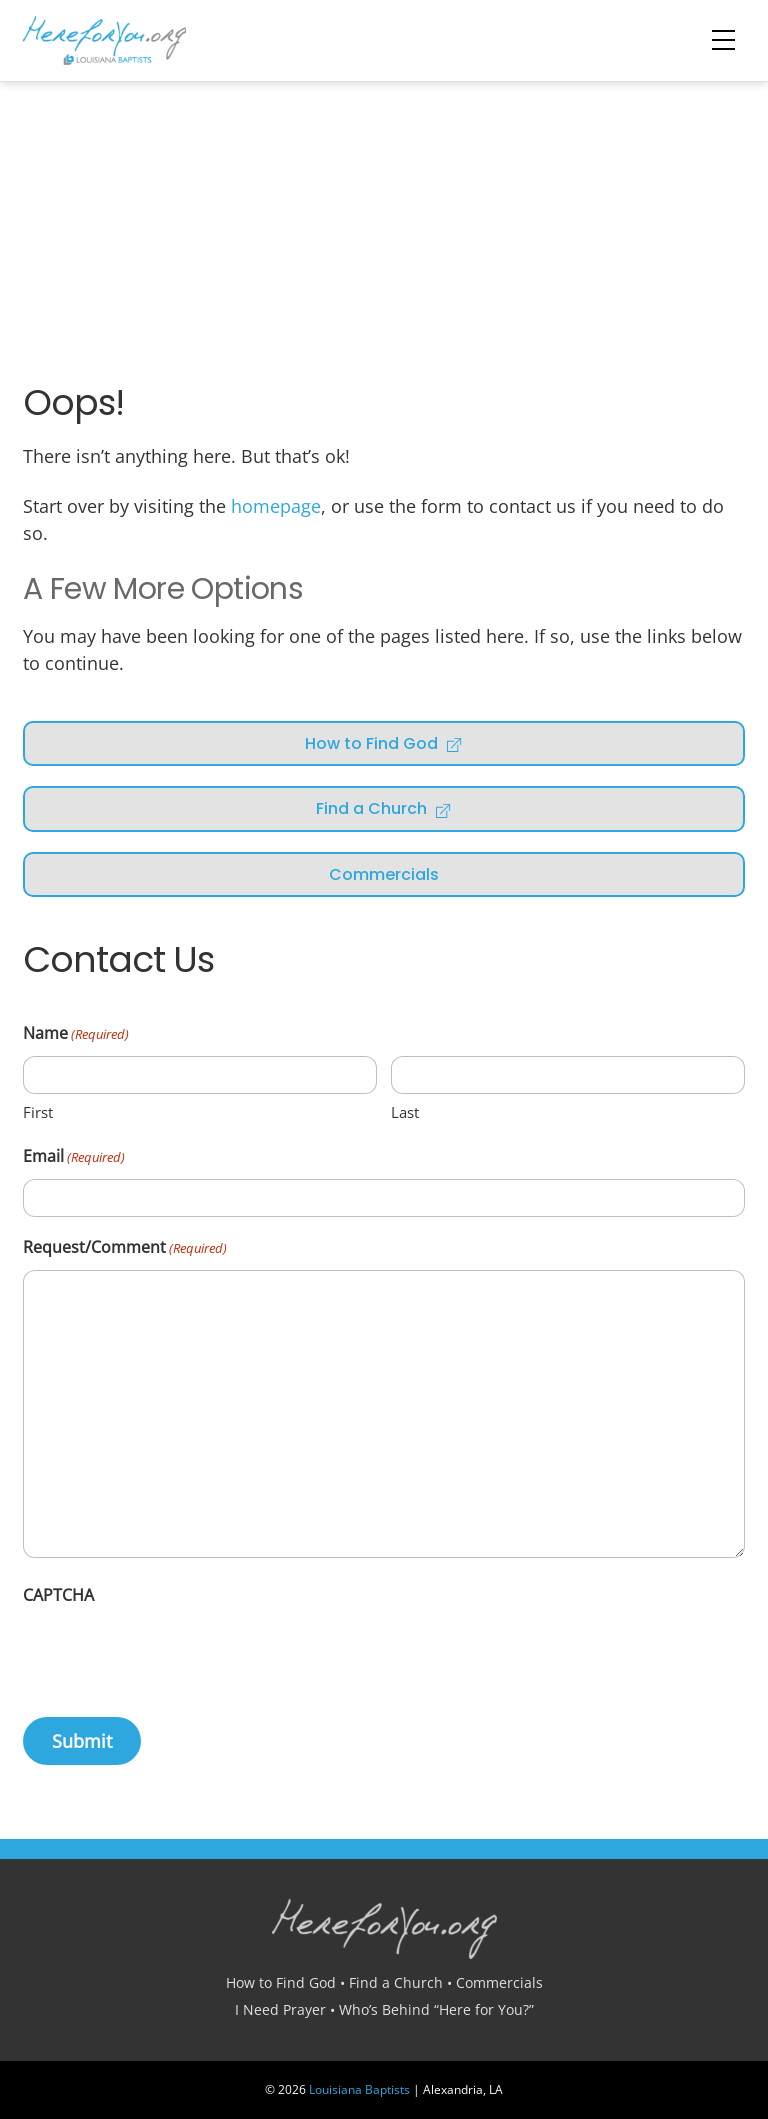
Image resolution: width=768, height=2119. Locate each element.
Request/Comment (125, 1248)
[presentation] (175, 1656)
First (38, 1112)
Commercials (384, 874)
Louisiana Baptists (359, 2089)
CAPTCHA (58, 1595)
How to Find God (384, 743)
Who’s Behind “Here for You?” (436, 2009)
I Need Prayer (280, 2009)
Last (405, 1112)
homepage (276, 506)
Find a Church (384, 808)
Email (74, 1157)
